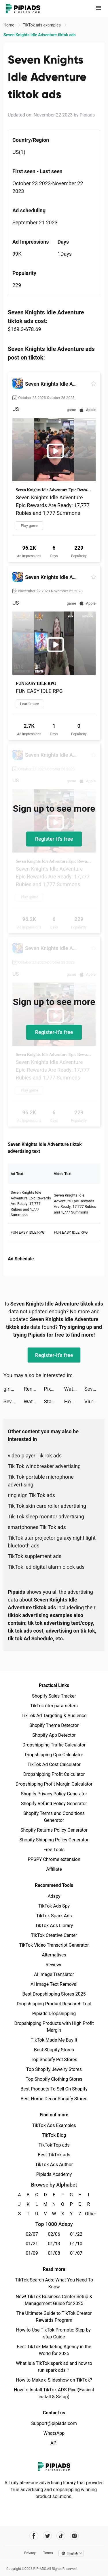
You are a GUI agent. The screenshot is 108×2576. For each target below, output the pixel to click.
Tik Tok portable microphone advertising (41, 1481)
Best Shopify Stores (54, 2050)
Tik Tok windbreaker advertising (44, 1466)
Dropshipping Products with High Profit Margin (54, 2027)
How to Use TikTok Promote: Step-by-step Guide (54, 2333)
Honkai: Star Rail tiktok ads (74, 1401)
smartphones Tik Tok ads (37, 1527)
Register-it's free (54, 839)
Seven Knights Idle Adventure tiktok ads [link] (39, 35)
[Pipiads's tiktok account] (60, 2535)
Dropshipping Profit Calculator (54, 1774)
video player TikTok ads (35, 1456)
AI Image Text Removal (54, 1984)
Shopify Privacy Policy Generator (54, 1794)
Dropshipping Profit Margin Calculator (54, 1784)
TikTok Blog (54, 2135)
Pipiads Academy (54, 2174)
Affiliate (54, 1869)
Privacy (30, 2553)
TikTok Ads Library (54, 1925)
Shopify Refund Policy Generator (54, 1803)
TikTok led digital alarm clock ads (46, 1567)
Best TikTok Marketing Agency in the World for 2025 (54, 2350)
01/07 (76, 2253)
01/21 (32, 2243)
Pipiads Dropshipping (54, 2013)
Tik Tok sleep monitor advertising (46, 1517)
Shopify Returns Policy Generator (54, 1830)
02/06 (54, 2234)
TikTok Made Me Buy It (54, 2040)
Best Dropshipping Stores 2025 (54, 1994)
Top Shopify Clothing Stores (54, 2079)
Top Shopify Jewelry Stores (54, 2069)
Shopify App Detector (54, 1735)
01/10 (76, 2243)
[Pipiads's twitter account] (47, 2535)
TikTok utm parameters (54, 1706)
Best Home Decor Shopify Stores (54, 2098)
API (54, 2443)
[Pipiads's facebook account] (33, 2535)
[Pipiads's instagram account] (74, 2535)
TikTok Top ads (53, 2145)
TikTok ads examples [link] (42, 25)
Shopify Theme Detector (54, 1725)
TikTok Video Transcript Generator (54, 1945)
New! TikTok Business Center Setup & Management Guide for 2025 (54, 2300)
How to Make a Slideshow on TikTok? (54, 2380)
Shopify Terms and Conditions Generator (54, 1817)
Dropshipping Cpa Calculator (54, 1754)
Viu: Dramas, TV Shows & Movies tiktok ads (94, 1401)
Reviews (54, 1964)
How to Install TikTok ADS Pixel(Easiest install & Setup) (54, 2393)
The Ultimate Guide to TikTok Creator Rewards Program (54, 2317)
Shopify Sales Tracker (54, 1696)
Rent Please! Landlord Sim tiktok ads (34, 1389)
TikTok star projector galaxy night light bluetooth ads (52, 1542)
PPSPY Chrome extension (54, 1859)
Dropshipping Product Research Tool (54, 2003)
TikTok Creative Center (54, 1935)
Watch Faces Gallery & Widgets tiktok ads (74, 1389)
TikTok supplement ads (34, 1556)
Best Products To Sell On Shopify (54, 2089)
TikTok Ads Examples (54, 2125)
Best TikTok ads (54, 2155)
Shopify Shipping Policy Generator (53, 1840)
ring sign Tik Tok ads (31, 1495)
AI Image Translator (54, 1974)
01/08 (54, 2253)
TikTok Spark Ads (54, 1915)
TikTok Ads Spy (54, 1906)
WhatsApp (54, 2433)
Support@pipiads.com (54, 2423)
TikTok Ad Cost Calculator (53, 1764)
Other (88, 2213)
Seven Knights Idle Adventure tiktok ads (94, 1389)
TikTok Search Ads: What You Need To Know (54, 2283)
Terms (48, 2553)
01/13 (54, 2243)
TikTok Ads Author (54, 2164)
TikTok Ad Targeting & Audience (54, 1715)
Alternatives (54, 1955)
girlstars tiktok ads (13, 1389)
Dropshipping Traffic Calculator (54, 1745)
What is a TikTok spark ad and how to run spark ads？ (54, 2367)
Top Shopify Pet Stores (54, 2059)
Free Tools (54, 1849)
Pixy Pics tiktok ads (54, 1389)
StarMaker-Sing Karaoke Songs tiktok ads (54, 1401)
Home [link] (9, 25)
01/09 (32, 2253)
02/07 (32, 2234)
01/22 (76, 2234)
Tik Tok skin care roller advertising (47, 1506)
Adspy (54, 1896)
